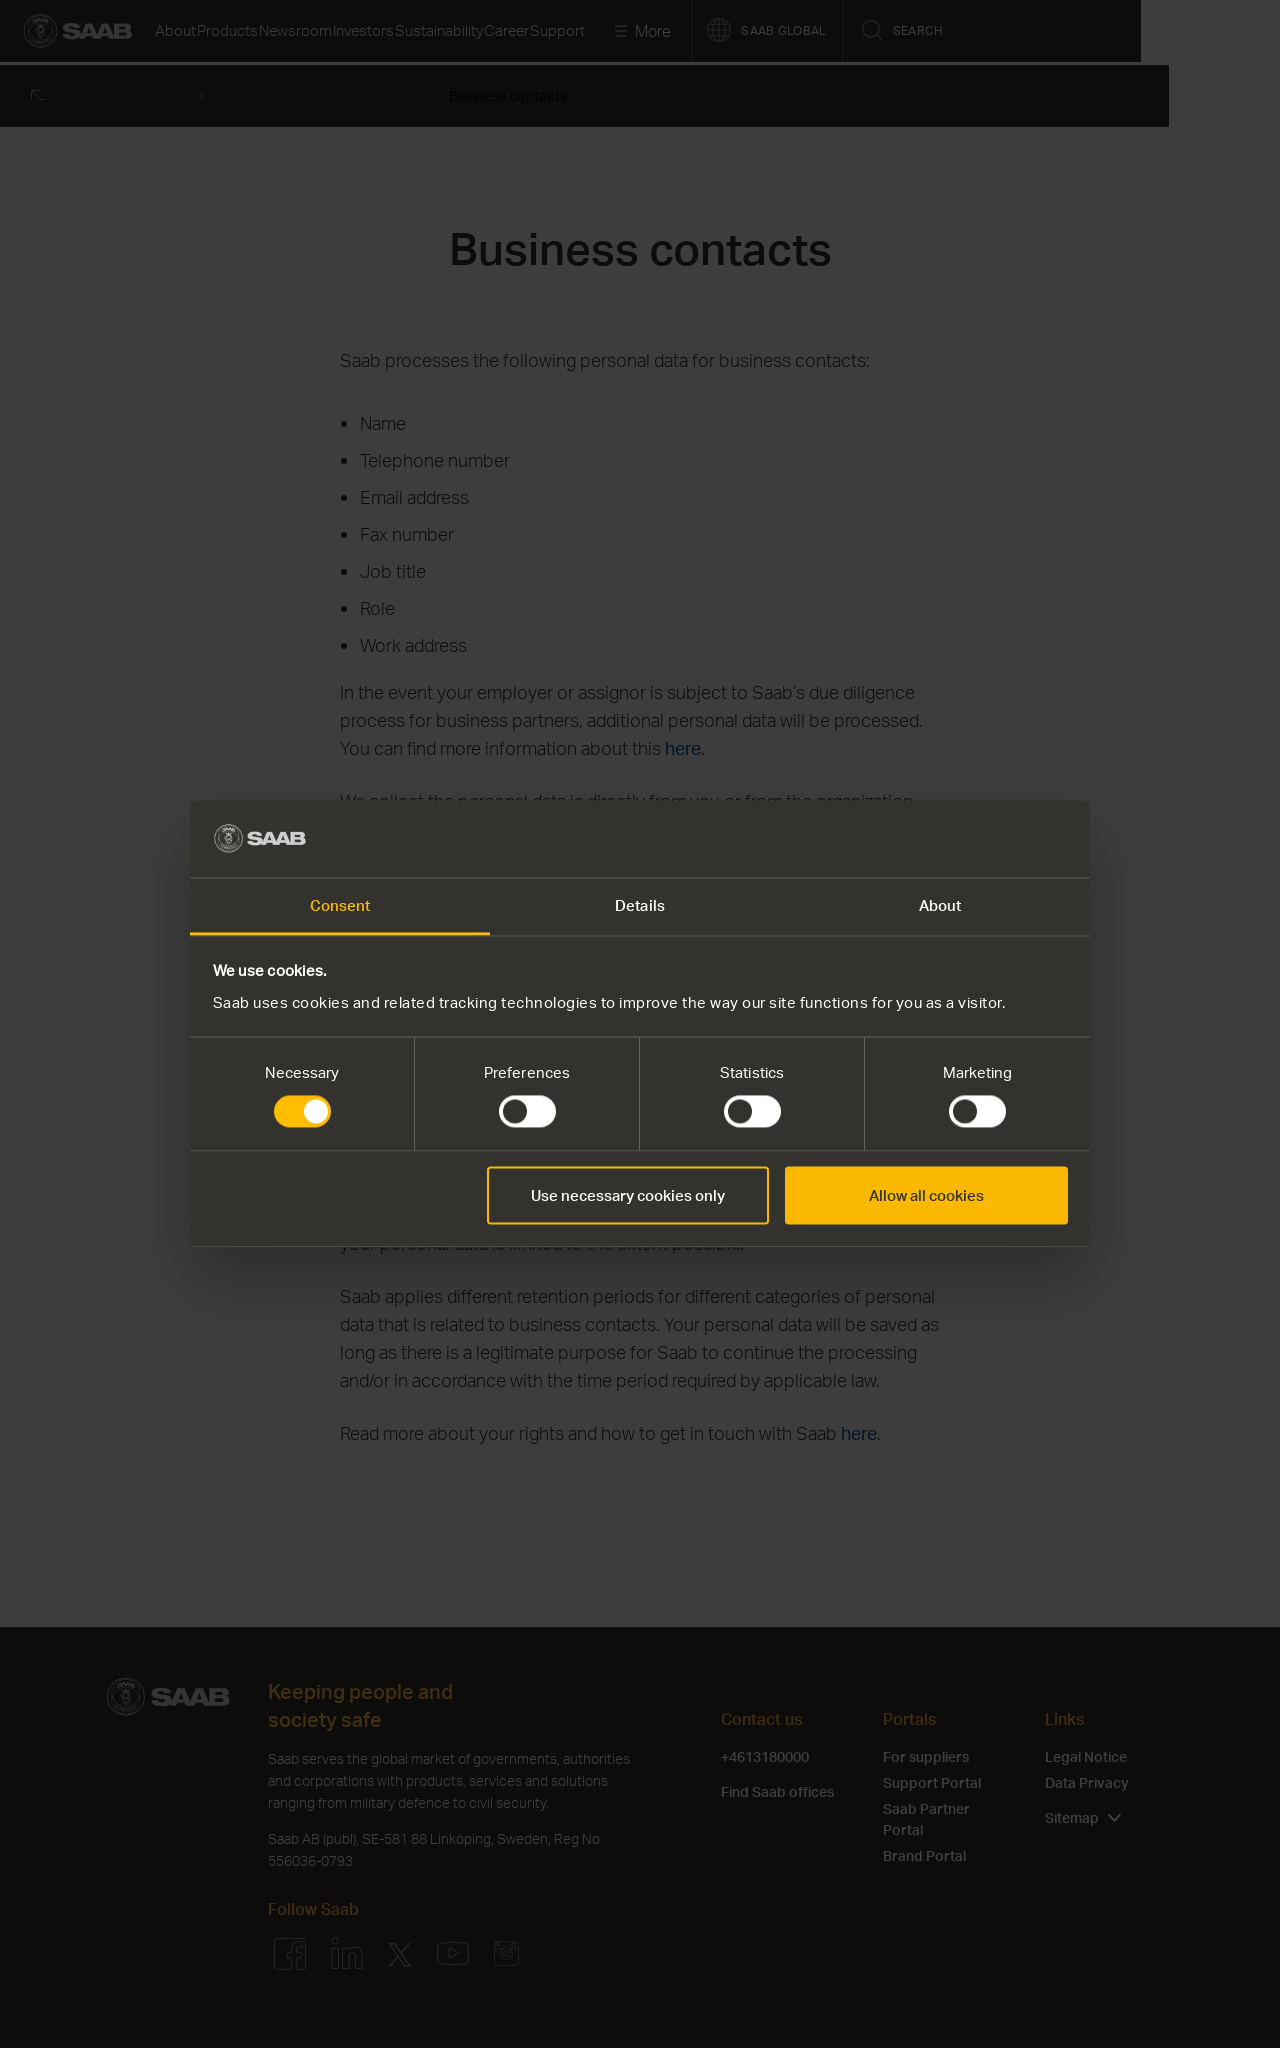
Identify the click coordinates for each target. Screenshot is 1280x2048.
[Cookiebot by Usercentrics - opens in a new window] (980, 839)
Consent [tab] (340, 905)
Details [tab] (640, 905)
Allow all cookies (926, 1195)
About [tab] (940, 905)
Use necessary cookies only (628, 1195)
